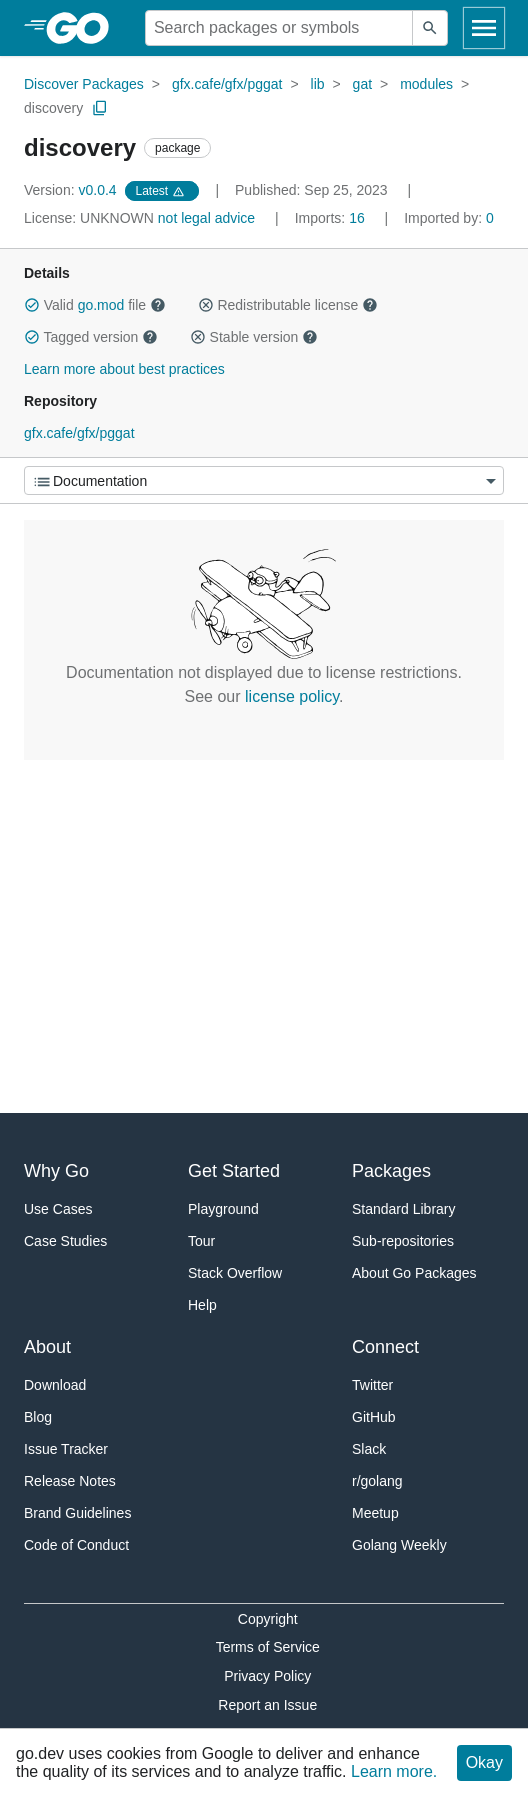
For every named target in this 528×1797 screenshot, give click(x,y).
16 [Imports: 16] (332, 218)
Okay (484, 1762)
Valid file (95, 305)
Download (55, 1385)
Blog (38, 1417)
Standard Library (404, 1209)
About (47, 1347)
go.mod (101, 305)
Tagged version (91, 337)
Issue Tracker (66, 1449)
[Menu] (264, 480)
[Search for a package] (279, 28)
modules (426, 84)
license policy (292, 696)
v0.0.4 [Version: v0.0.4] (72, 190)
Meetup (375, 1513)
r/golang (377, 1481)
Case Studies (65, 1241)
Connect (385, 1347)
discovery (53, 108)
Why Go (56, 1171)
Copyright (268, 1619)
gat (362, 84)
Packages (391, 1171)
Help (202, 1305)
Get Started (234, 1171)
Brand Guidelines (77, 1513)
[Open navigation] (484, 28)
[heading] (84, 28)
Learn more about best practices (124, 369)
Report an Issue (267, 1705)
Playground (223, 1209)
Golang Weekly (399, 1545)
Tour (201, 1241)
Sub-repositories (403, 1241)
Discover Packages (84, 84)
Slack (369, 1449)
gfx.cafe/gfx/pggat (227, 84)
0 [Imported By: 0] (449, 218)
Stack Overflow (235, 1273)
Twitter (372, 1385)
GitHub (374, 1417)
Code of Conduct (76, 1545)
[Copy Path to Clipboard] (100, 108)
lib (318, 84)
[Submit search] (430, 28)
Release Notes (70, 1481)
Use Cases (58, 1209)
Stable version (254, 337)
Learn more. (394, 1771)
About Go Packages (414, 1273)
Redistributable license (288, 305)
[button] (32, 305)
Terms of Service (268, 1647)
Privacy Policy (267, 1676)
